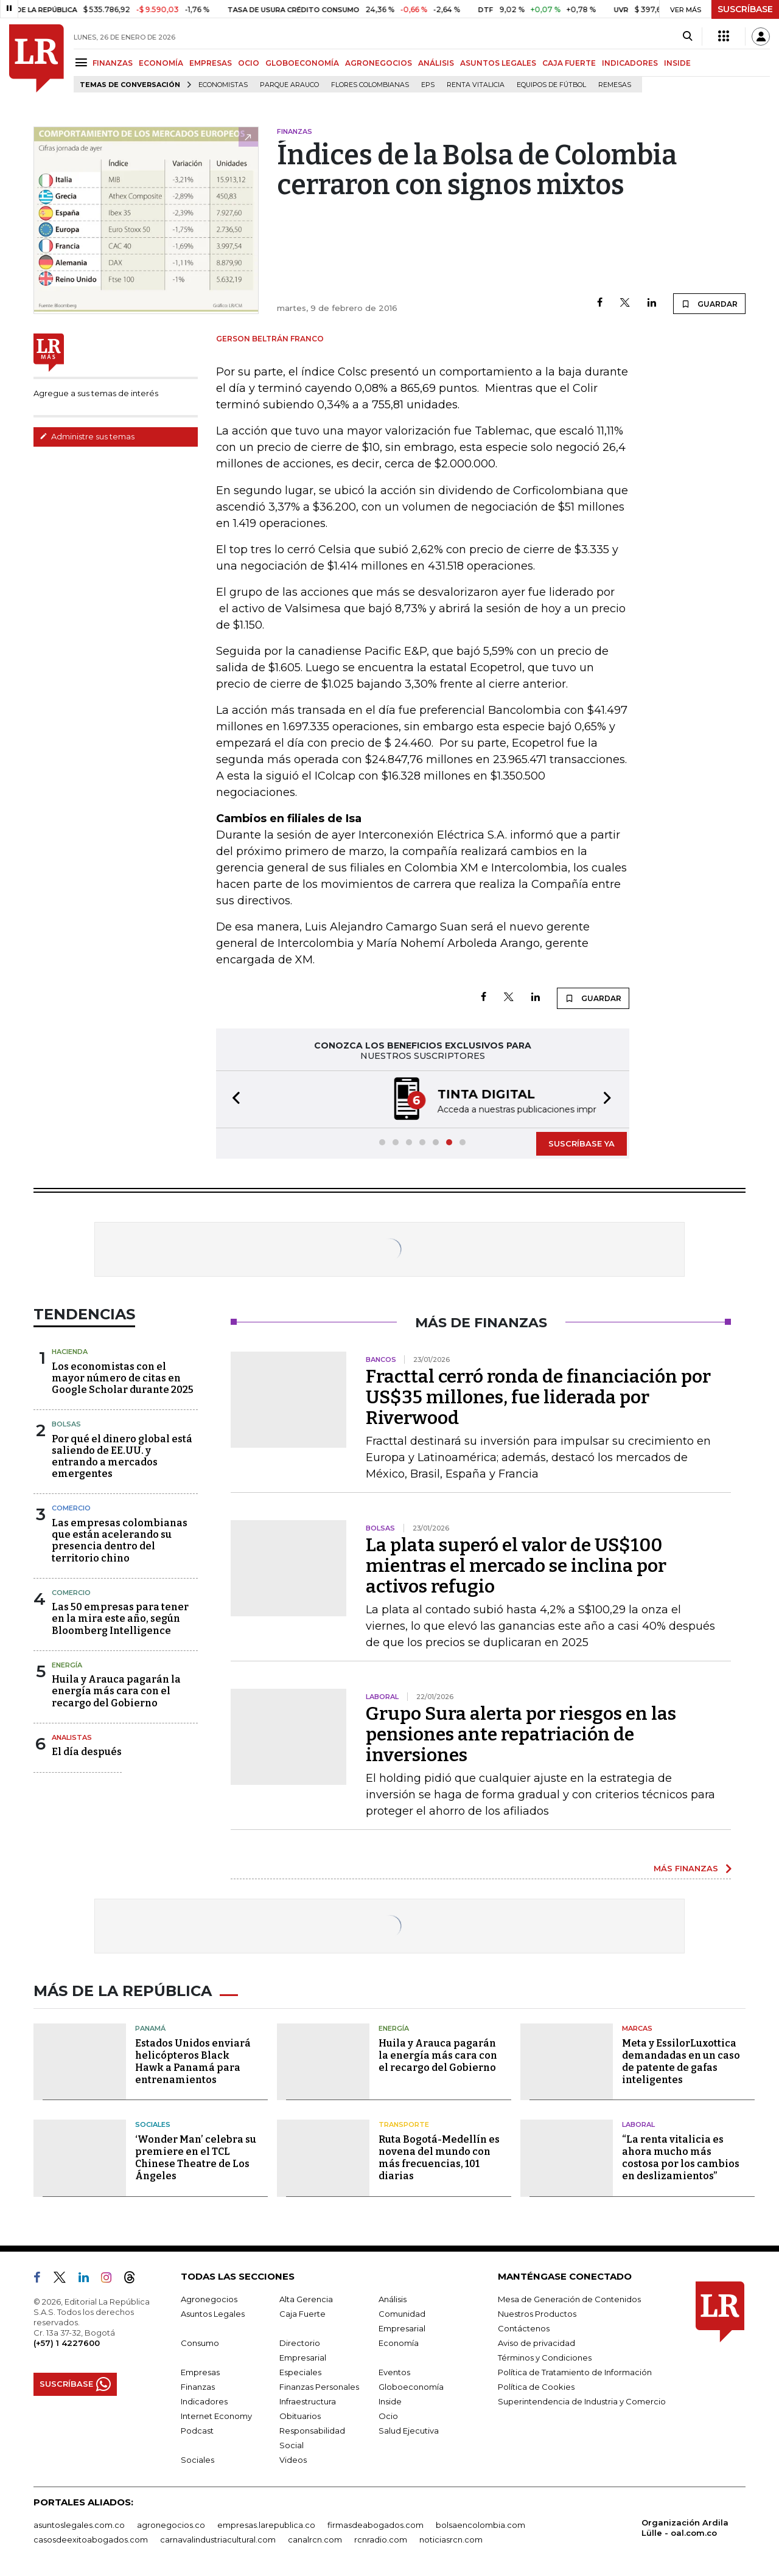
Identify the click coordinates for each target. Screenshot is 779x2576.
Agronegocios (209, 2299)
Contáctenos (524, 2328)
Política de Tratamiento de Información (575, 2372)
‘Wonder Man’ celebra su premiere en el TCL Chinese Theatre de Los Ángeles (195, 2158)
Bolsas (66, 1424)
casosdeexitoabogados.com (90, 2539)
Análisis (393, 2299)
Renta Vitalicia (476, 85)
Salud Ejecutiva (409, 2430)
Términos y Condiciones (545, 2357)
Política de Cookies (536, 2387)
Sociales (152, 2124)
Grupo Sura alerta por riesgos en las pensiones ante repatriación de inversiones (521, 1734)
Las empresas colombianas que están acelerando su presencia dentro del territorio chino (119, 1540)
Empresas (200, 2372)
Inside (390, 2401)
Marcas (637, 2028)
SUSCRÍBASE (745, 9)
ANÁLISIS (436, 63)
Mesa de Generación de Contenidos (569, 2299)
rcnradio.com (380, 2539)
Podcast (197, 2430)
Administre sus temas (87, 436)
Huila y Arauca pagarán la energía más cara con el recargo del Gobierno (116, 1691)
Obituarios (300, 2416)
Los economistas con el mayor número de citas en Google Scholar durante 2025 (123, 1378)
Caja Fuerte (302, 2314)
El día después (87, 1751)
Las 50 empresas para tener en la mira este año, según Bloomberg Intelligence (120, 1618)
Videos (293, 2460)
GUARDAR (709, 304)
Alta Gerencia (306, 2299)
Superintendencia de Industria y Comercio (582, 2401)
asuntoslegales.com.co (79, 2525)
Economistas (223, 85)
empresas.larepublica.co (266, 2525)
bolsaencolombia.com (480, 2525)
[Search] (687, 36)
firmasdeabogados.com (375, 2525)
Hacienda (70, 1351)
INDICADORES (630, 63)
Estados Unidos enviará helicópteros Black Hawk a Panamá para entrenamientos (193, 2061)
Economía (399, 2343)
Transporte (404, 2124)
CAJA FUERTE (569, 63)
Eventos (394, 2372)
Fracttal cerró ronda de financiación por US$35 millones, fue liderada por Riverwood (538, 1397)
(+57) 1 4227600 (66, 2343)
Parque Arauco (289, 85)
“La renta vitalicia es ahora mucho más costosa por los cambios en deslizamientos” (680, 2158)
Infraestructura (307, 2401)
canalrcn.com (315, 2539)
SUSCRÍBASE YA (581, 1143)
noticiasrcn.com (451, 2539)
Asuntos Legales (213, 2314)
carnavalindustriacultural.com (218, 2539)
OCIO (248, 63)
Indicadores (204, 2401)
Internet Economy (216, 2416)
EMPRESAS (210, 63)
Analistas (72, 1737)
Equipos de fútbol (551, 85)
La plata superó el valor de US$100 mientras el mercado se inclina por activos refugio (516, 1565)
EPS (428, 85)
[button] (232, 1099)
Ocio (388, 2416)
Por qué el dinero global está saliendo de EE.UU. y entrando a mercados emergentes (122, 1456)
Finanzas (198, 2387)
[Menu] (83, 62)
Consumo (200, 2343)
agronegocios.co (171, 2525)
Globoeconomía (411, 2387)
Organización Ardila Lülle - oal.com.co (684, 2528)
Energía (67, 1665)
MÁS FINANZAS (686, 1868)
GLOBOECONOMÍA (302, 63)
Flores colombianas (370, 85)
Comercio (71, 1508)
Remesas (614, 85)
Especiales (300, 2372)
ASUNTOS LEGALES (498, 63)
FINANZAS (113, 63)
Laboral (638, 2124)
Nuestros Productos (537, 2314)
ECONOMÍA (161, 63)
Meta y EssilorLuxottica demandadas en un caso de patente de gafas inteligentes (681, 2061)
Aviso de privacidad (536, 2343)
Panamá (150, 2028)
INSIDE (677, 63)
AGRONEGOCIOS (378, 63)
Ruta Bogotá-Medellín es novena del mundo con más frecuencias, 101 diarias (439, 2158)
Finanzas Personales (319, 2387)
